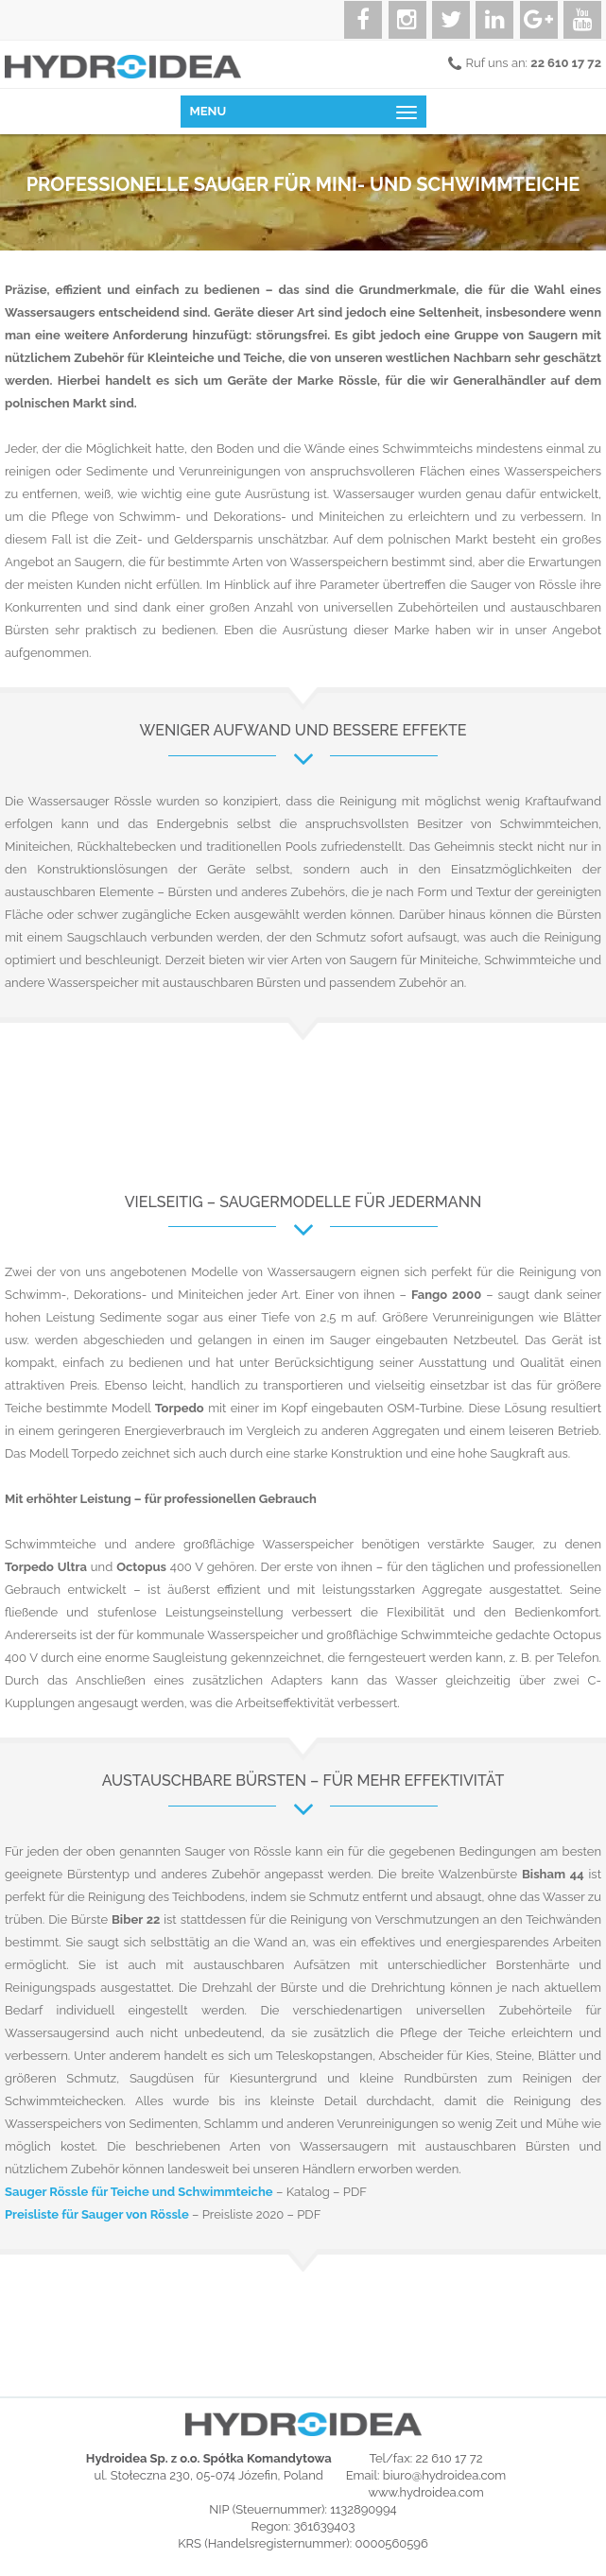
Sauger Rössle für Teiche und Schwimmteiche (139, 2192)
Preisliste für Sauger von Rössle (97, 2214)
